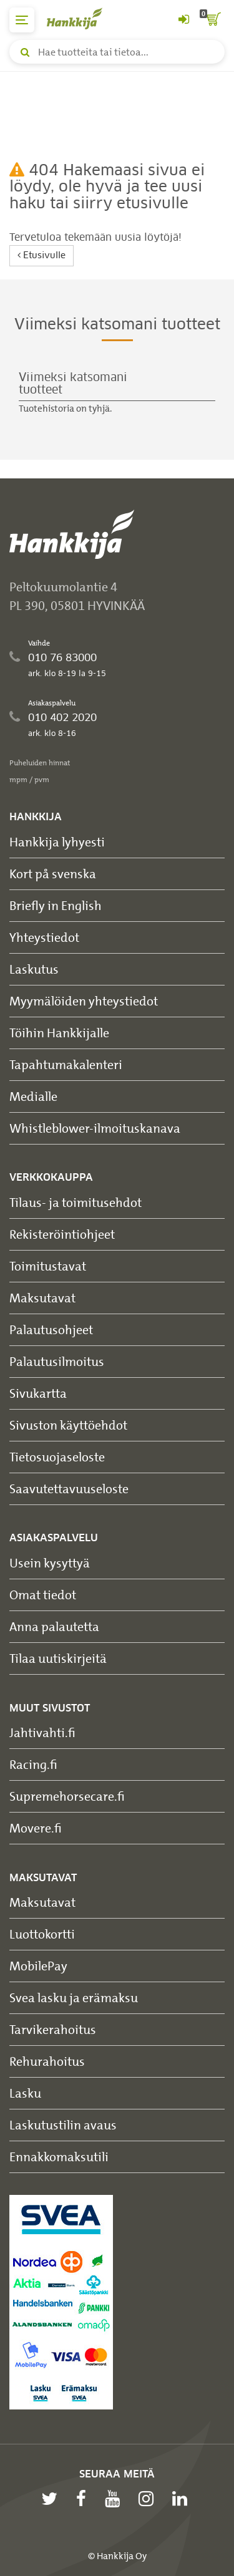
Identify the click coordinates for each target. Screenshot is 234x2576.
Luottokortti (42, 1933)
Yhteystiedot (44, 937)
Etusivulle (41, 255)
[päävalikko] (21, 19)
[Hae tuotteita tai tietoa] (117, 52)
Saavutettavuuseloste (69, 1488)
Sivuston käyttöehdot (68, 1424)
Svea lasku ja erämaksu (73, 1997)
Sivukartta (38, 1393)
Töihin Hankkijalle (59, 1032)
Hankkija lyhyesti (57, 841)
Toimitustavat (47, 1265)
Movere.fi (35, 1827)
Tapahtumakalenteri (65, 1064)
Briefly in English (55, 905)
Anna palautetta (54, 1626)
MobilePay (38, 1965)
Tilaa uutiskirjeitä (58, 1658)
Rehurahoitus (47, 2061)
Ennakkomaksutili (59, 2156)
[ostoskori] (212, 19)
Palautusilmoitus (56, 1361)
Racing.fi (33, 1764)
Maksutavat (42, 1297)
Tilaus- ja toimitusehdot (75, 1202)
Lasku (25, 2093)
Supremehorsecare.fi (67, 1796)
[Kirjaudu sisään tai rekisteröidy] (183, 19)
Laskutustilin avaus (63, 2124)
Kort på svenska (52, 873)
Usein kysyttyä (49, 1562)
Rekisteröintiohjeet (62, 1234)
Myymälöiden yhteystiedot (83, 1000)
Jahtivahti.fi (42, 1732)
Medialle (33, 1096)
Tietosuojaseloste (57, 1456)
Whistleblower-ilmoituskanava (94, 1128)
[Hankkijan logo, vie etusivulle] (81, 18)
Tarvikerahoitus (52, 2029)
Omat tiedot (42, 1594)
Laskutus (34, 969)
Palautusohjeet (51, 1329)
